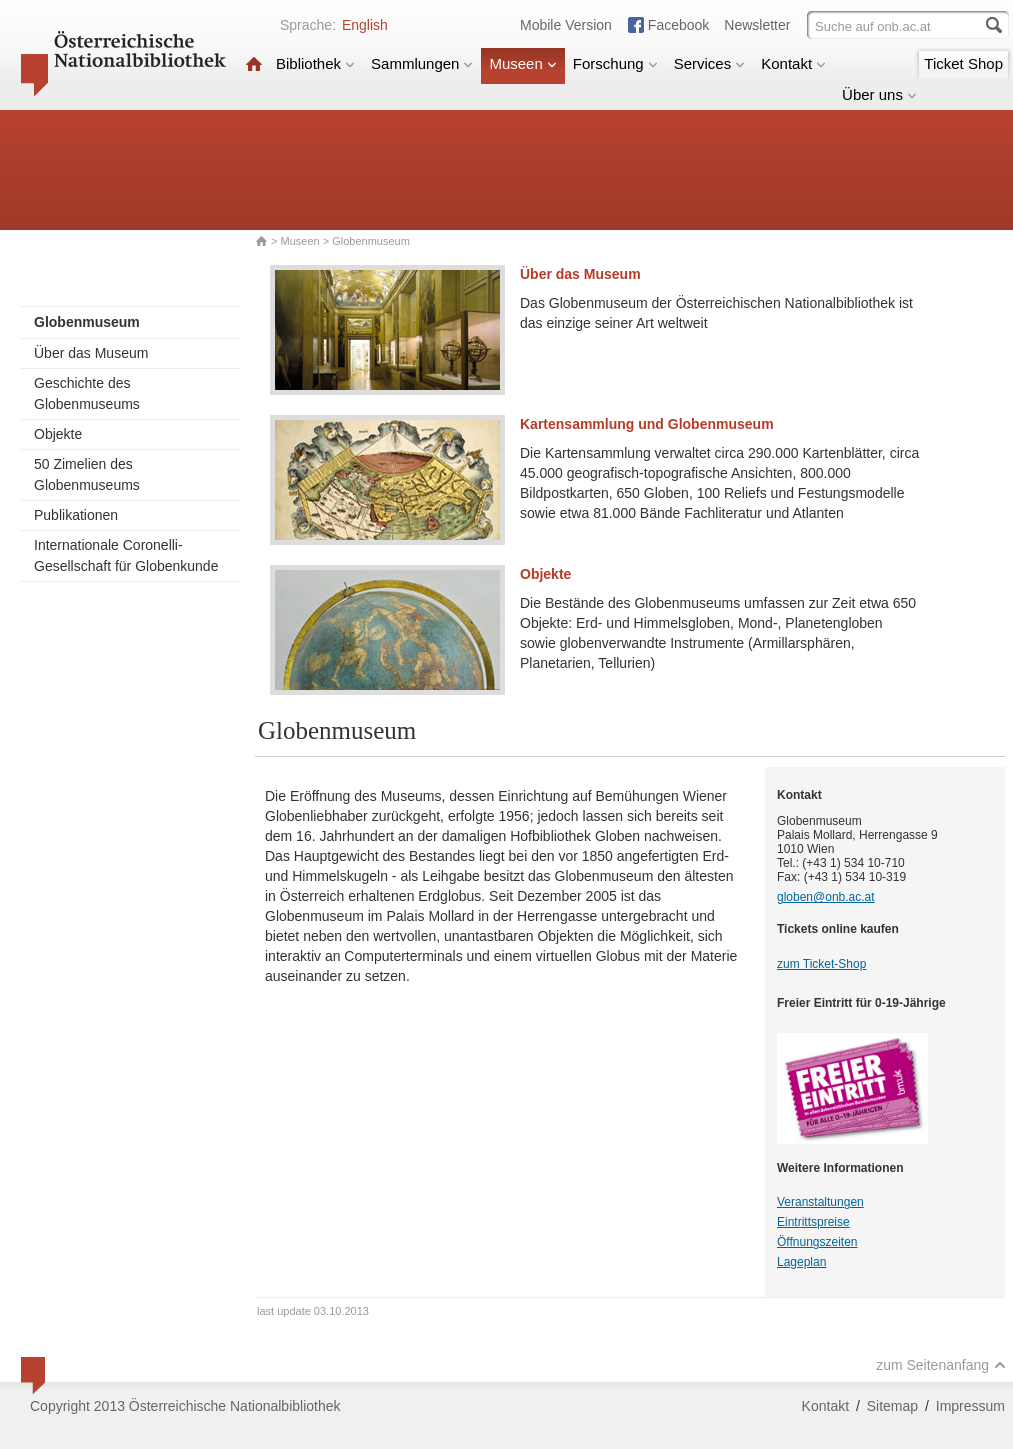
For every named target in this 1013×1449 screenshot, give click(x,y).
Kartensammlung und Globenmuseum (647, 424)
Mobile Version (566, 25)
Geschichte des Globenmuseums (87, 393)
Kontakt (793, 63)
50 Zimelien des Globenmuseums (87, 474)
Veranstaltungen (820, 1202)
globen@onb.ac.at (826, 897)
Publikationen (76, 515)
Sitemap (892, 1406)
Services (710, 63)
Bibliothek (315, 63)
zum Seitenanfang (941, 1365)
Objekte (58, 434)
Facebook (678, 25)
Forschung (615, 63)
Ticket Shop (963, 63)
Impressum (970, 1406)
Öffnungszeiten (817, 1242)
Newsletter (757, 25)
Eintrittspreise (813, 1222)
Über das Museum (91, 353)
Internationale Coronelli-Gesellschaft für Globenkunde (126, 555)
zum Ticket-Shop (821, 964)
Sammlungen (422, 63)
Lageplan (801, 1262)
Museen (522, 63)
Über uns (879, 94)
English (365, 25)
